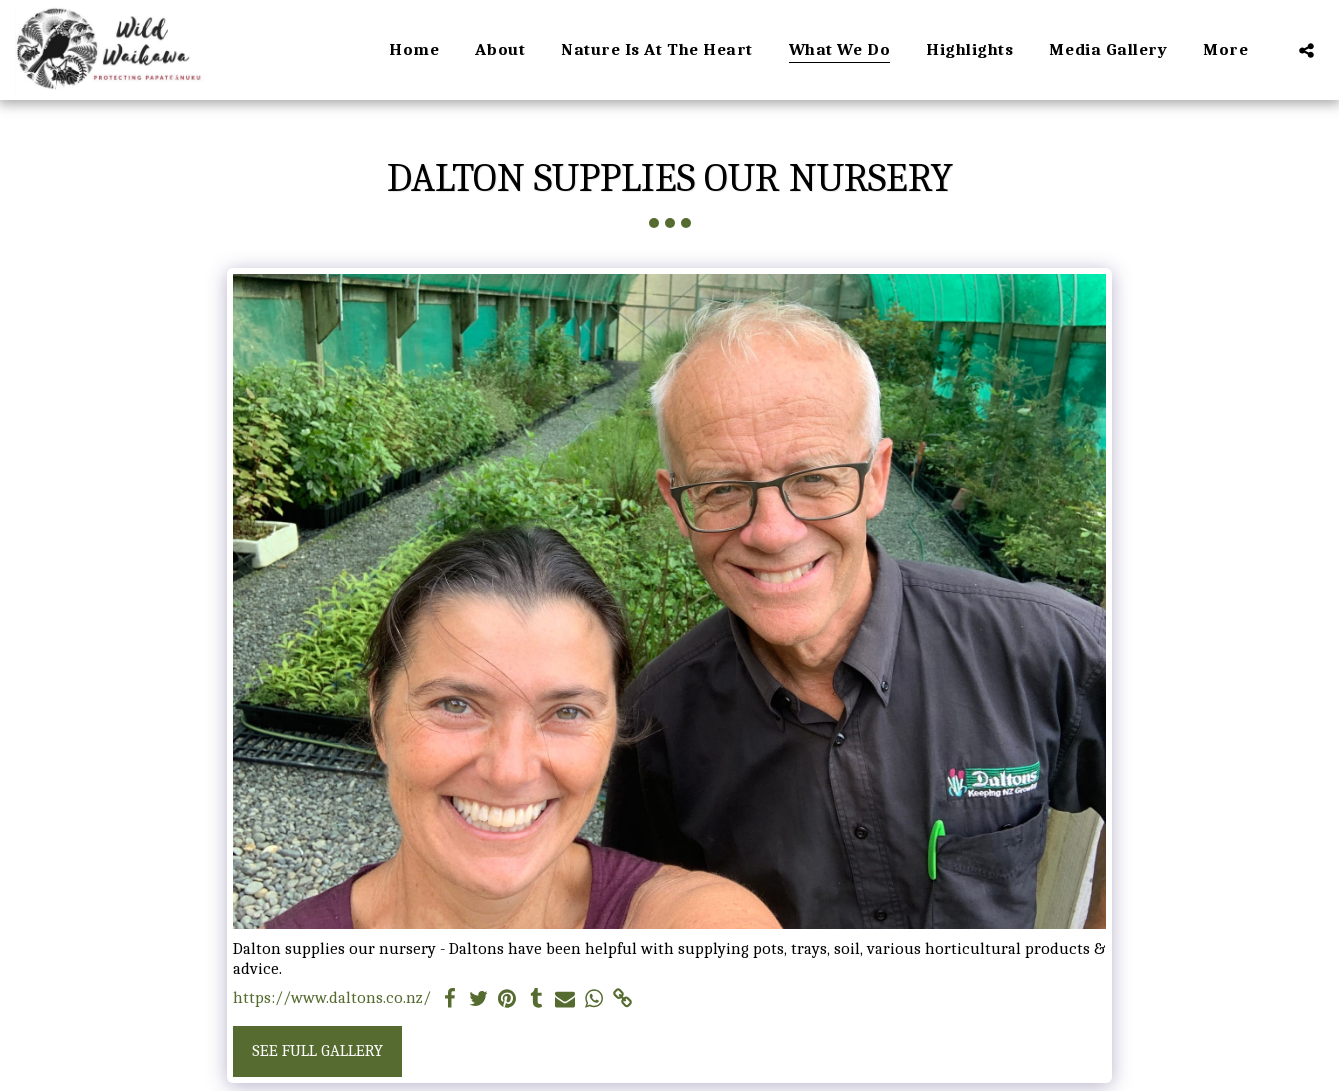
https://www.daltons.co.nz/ (332, 997)
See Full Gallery (317, 1050)
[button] (1306, 50)
